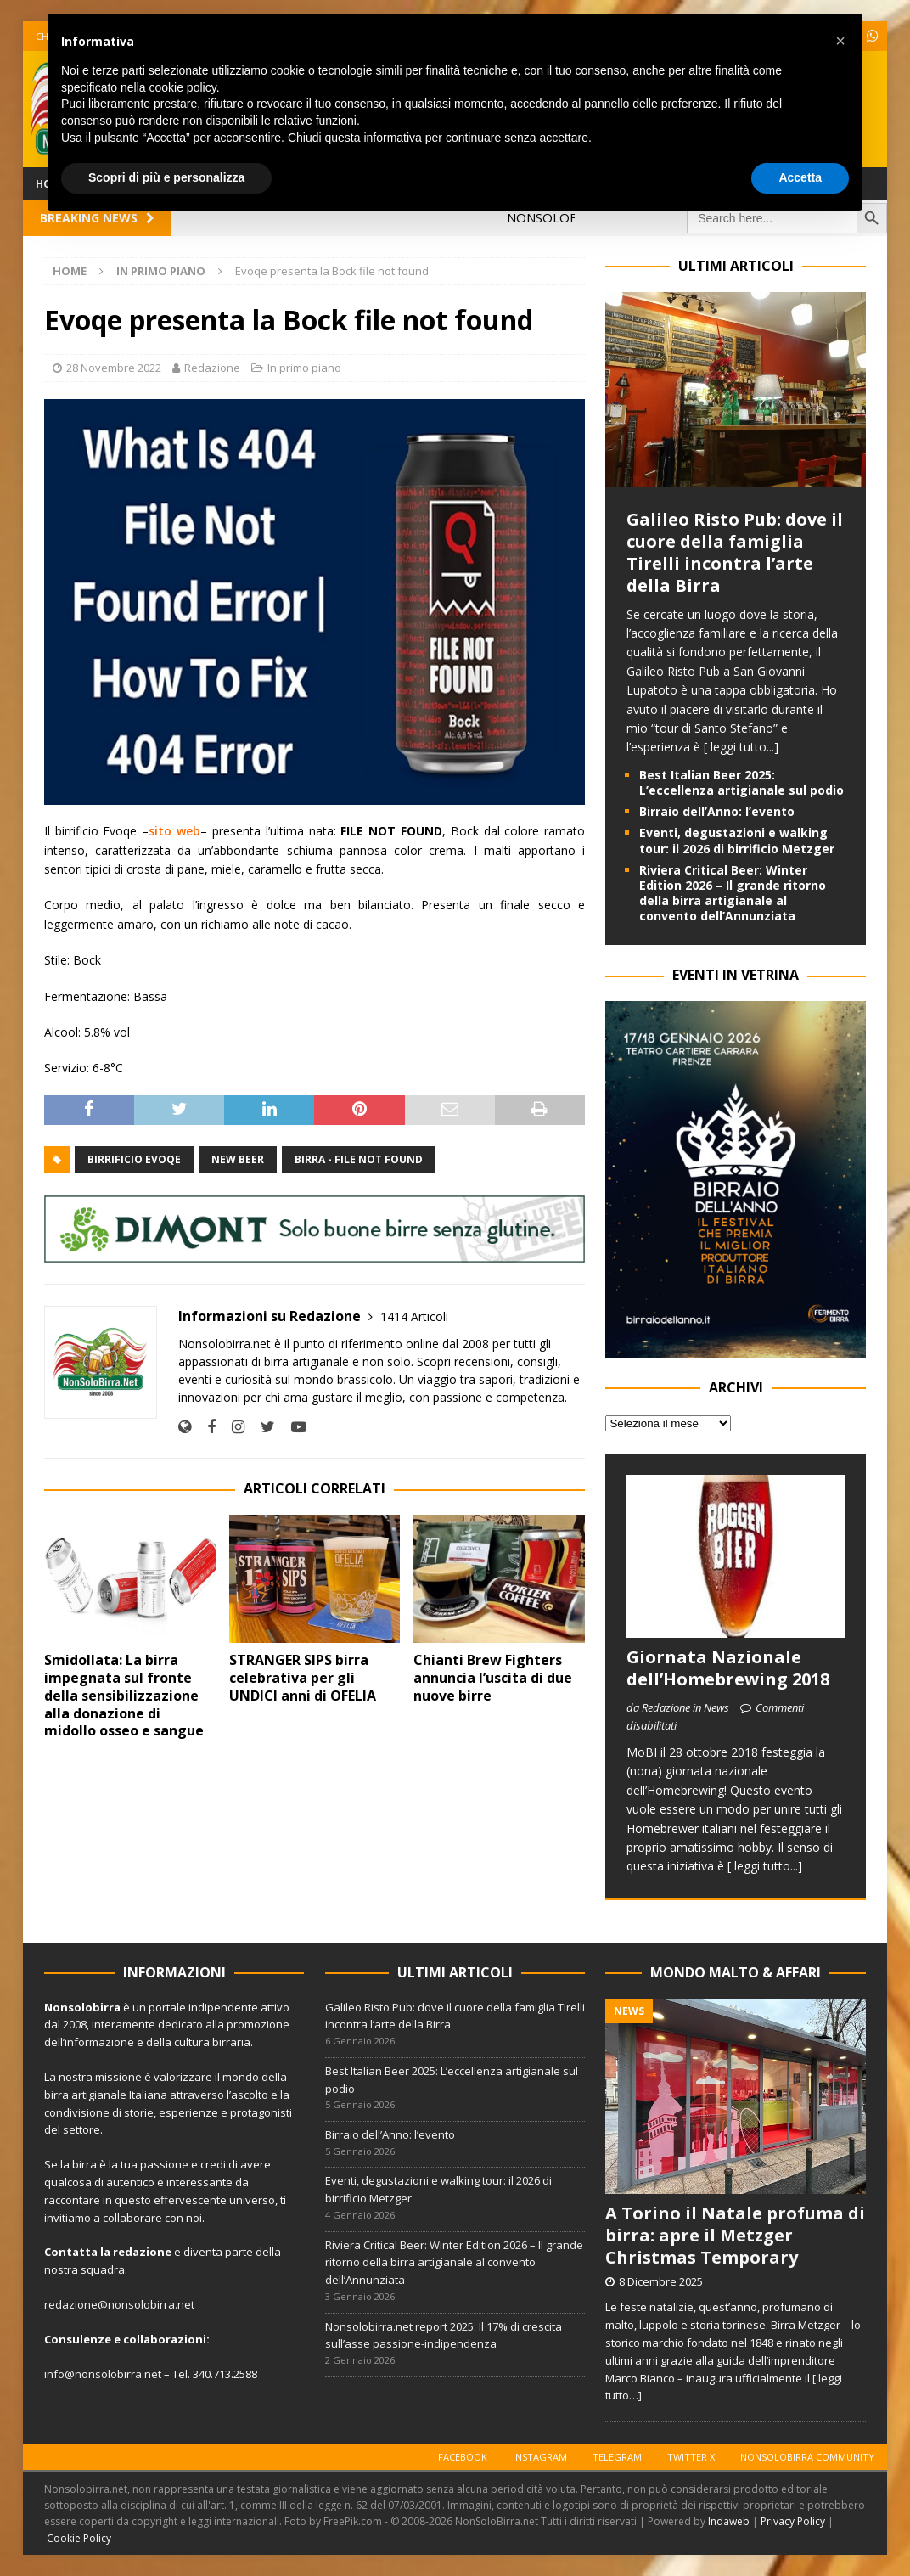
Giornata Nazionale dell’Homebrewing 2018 (727, 1667)
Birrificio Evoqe (134, 1159)
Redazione (212, 367)
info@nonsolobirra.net (102, 2374)
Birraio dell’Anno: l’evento (717, 811)
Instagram (540, 2456)
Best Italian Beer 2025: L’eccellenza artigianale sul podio (741, 782)
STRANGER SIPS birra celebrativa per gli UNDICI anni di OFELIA (302, 1678)
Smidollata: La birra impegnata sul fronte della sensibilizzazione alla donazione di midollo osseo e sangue (124, 1695)
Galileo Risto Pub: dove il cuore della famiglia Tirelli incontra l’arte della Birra (734, 552)
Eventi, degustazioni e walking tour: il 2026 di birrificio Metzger (736, 840)
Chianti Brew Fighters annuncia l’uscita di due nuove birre (492, 1678)
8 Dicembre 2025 (661, 2281)
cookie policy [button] (182, 87)
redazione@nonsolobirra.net (119, 2304)
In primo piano (304, 367)
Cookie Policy (79, 2538)
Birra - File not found (359, 1159)
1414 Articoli (414, 1316)
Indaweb (729, 2521)
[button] (840, 40)
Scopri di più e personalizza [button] (166, 177)
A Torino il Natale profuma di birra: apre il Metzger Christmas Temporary (735, 2235)
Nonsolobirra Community (807, 2456)
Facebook (462, 2456)
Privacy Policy (793, 2521)
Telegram (617, 2456)
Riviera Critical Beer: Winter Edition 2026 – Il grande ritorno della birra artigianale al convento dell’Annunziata (732, 893)
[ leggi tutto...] (741, 747)
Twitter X (691, 2456)
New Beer (237, 1159)
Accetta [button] (800, 177)
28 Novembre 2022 (113, 367)
